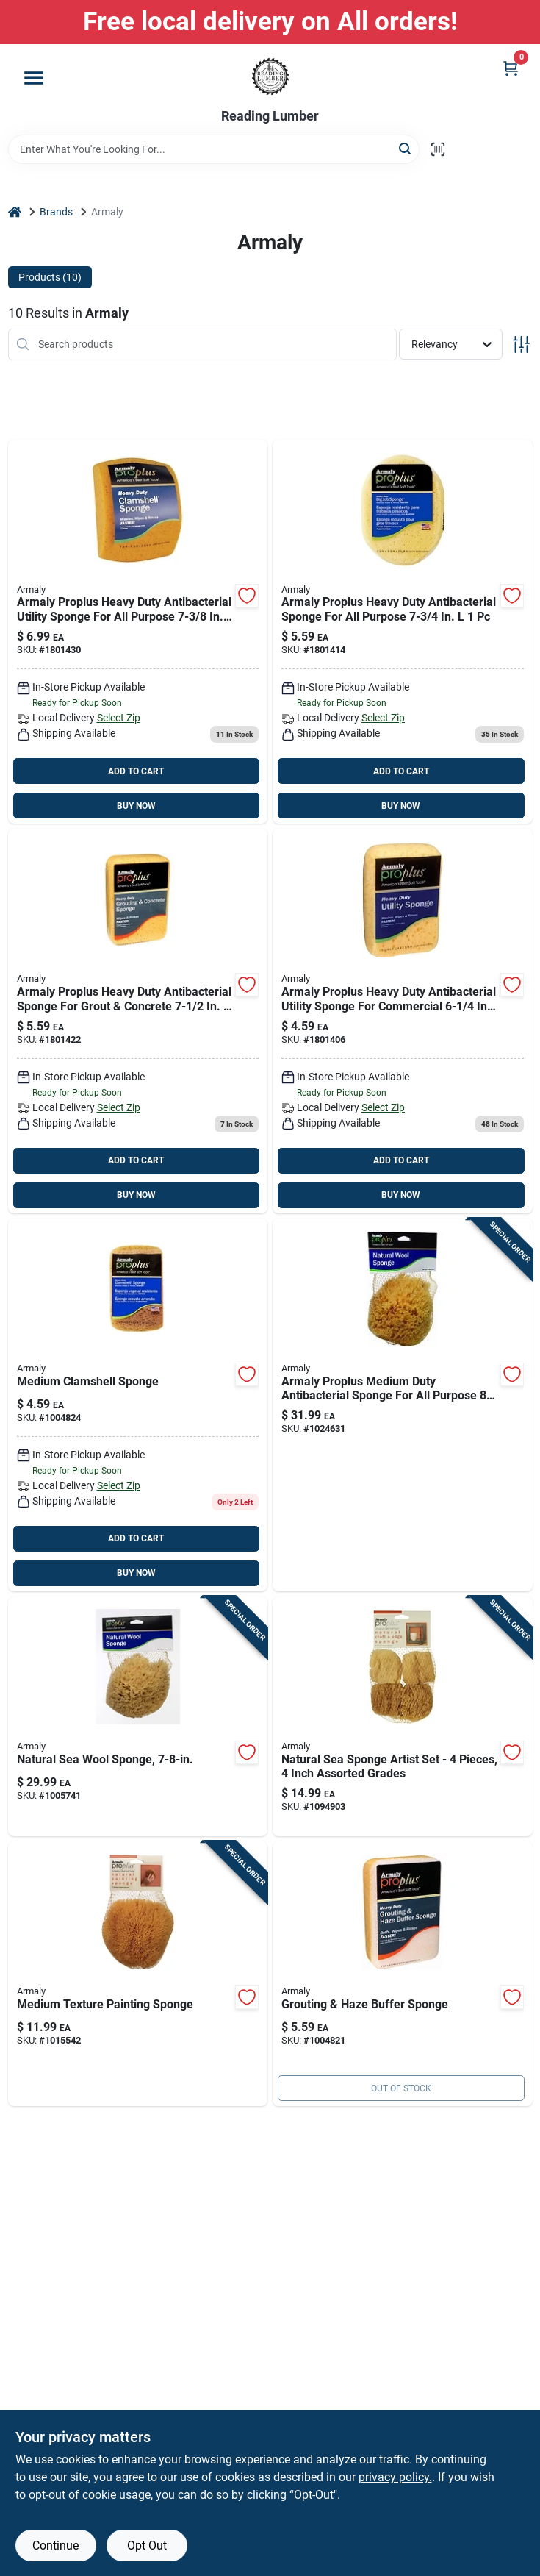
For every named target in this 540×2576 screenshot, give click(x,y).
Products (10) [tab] (50, 277)
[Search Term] (214, 149)
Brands (56, 212)
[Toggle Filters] (521, 344)
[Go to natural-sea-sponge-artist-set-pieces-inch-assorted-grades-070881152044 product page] (403, 1716)
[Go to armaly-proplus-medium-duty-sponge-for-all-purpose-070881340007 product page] (403, 1405)
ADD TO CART (136, 771)
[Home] (14, 212)
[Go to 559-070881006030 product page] (138, 1021)
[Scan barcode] (437, 149)
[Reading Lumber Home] (270, 76)
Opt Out (147, 2545)
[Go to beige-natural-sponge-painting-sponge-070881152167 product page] (138, 1973)
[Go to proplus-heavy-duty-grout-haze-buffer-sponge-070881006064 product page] (403, 1973)
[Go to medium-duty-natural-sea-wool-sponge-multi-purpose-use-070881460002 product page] (138, 1716)
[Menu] (33, 78)
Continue (55, 2545)
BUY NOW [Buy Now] (136, 806)
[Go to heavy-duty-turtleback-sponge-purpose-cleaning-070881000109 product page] (138, 1405)
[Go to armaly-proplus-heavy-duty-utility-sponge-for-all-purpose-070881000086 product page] (138, 632)
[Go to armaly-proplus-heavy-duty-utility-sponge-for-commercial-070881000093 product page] (403, 1021)
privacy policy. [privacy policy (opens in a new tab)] (395, 2477)
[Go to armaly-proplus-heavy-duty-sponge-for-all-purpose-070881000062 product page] (403, 632)
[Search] (406, 148)
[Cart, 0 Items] (510, 68)
